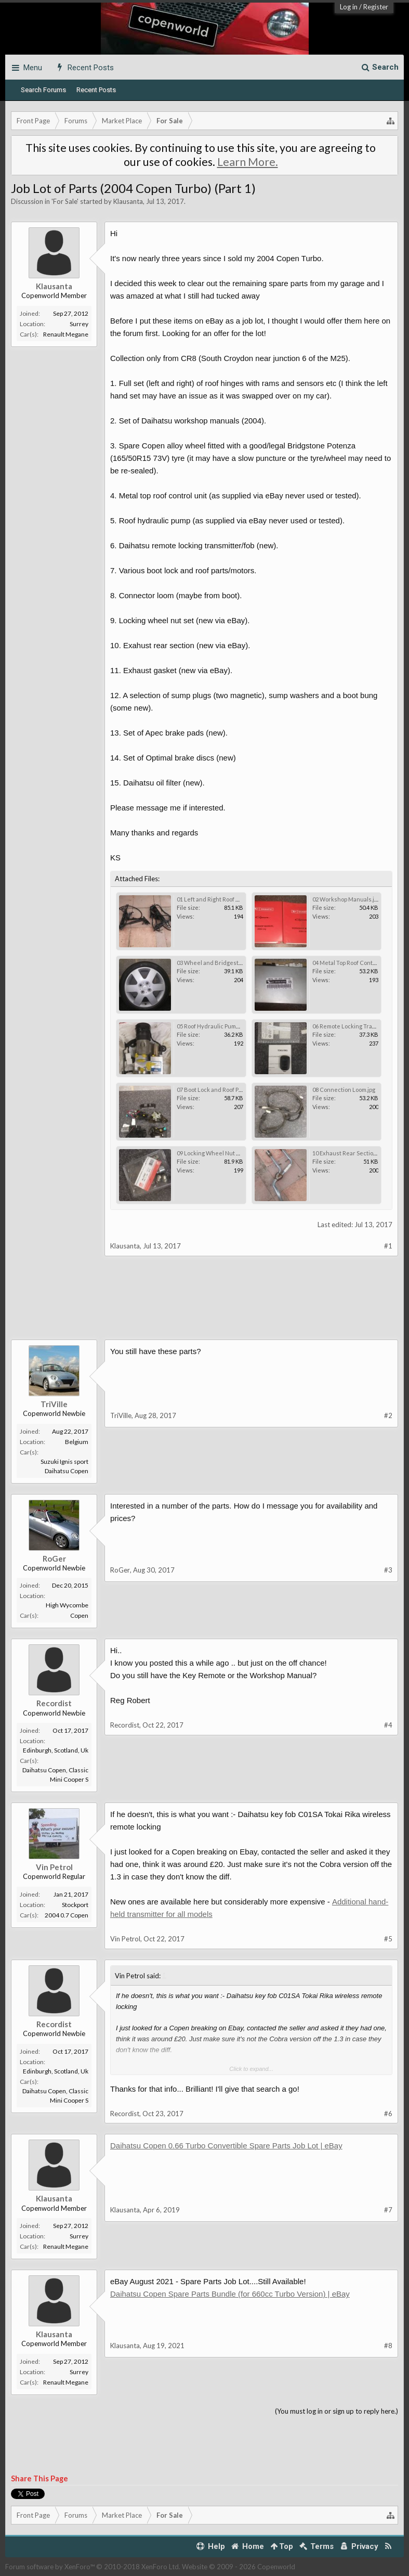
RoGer (54, 1558)
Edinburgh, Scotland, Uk (55, 1750)
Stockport (75, 1905)
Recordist (54, 1703)
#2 (388, 1415)
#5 (388, 1939)
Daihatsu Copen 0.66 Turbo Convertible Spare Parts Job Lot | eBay (226, 2145)
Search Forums (43, 90)
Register (375, 7)
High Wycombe (67, 1605)
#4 (388, 1725)
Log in (349, 7)
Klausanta (128, 201)
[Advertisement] (204, 1305)
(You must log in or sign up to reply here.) (336, 2411)
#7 (388, 2210)
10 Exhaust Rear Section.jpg (349, 1153)
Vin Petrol (54, 1867)
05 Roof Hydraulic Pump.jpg (212, 1026)
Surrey (79, 324)
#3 (388, 1570)
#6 (388, 2113)
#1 (388, 1246)
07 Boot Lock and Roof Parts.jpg (217, 1089)
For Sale (65, 201)
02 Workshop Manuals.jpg (346, 899)
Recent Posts (96, 90)
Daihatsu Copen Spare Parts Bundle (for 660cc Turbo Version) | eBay (230, 2293)
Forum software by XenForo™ (92, 2566)
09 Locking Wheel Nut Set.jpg (215, 1153)
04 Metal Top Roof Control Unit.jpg (356, 962)
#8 (388, 2345)
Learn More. (247, 162)
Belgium (76, 1442)
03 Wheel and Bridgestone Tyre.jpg (224, 962)
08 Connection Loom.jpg (343, 1089)
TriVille (54, 1404)
